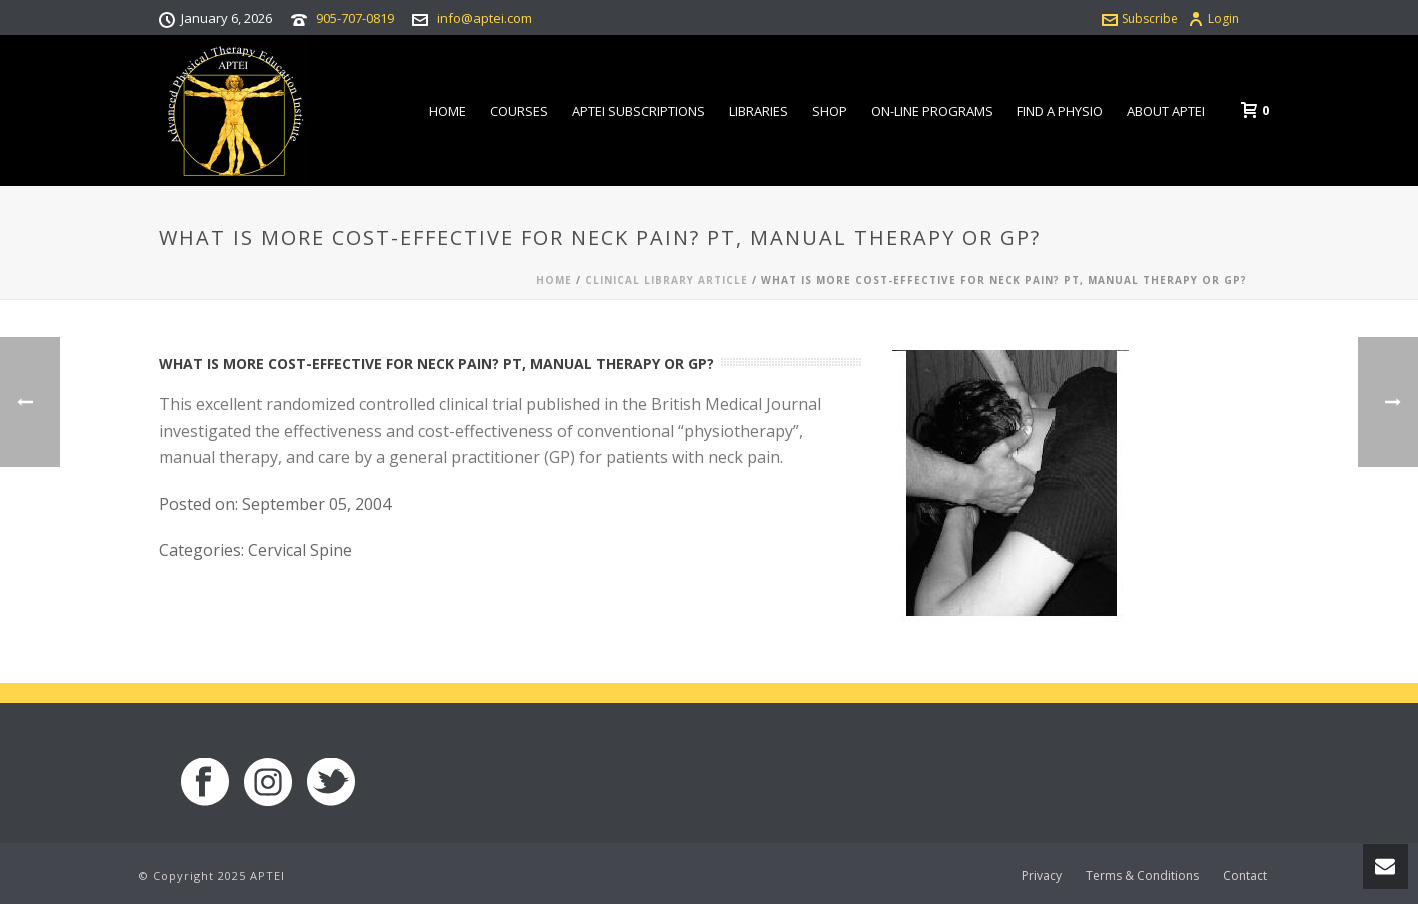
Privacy (1042, 876)
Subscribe (1140, 18)
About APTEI (1166, 111)
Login (1213, 18)
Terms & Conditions (1142, 876)
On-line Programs (932, 111)
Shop (829, 111)
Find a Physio (1060, 111)
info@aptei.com (484, 18)
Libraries (758, 111)
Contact (1245, 876)
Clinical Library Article (666, 280)
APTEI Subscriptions (638, 111)
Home (447, 111)
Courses (519, 111)
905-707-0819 (355, 18)
